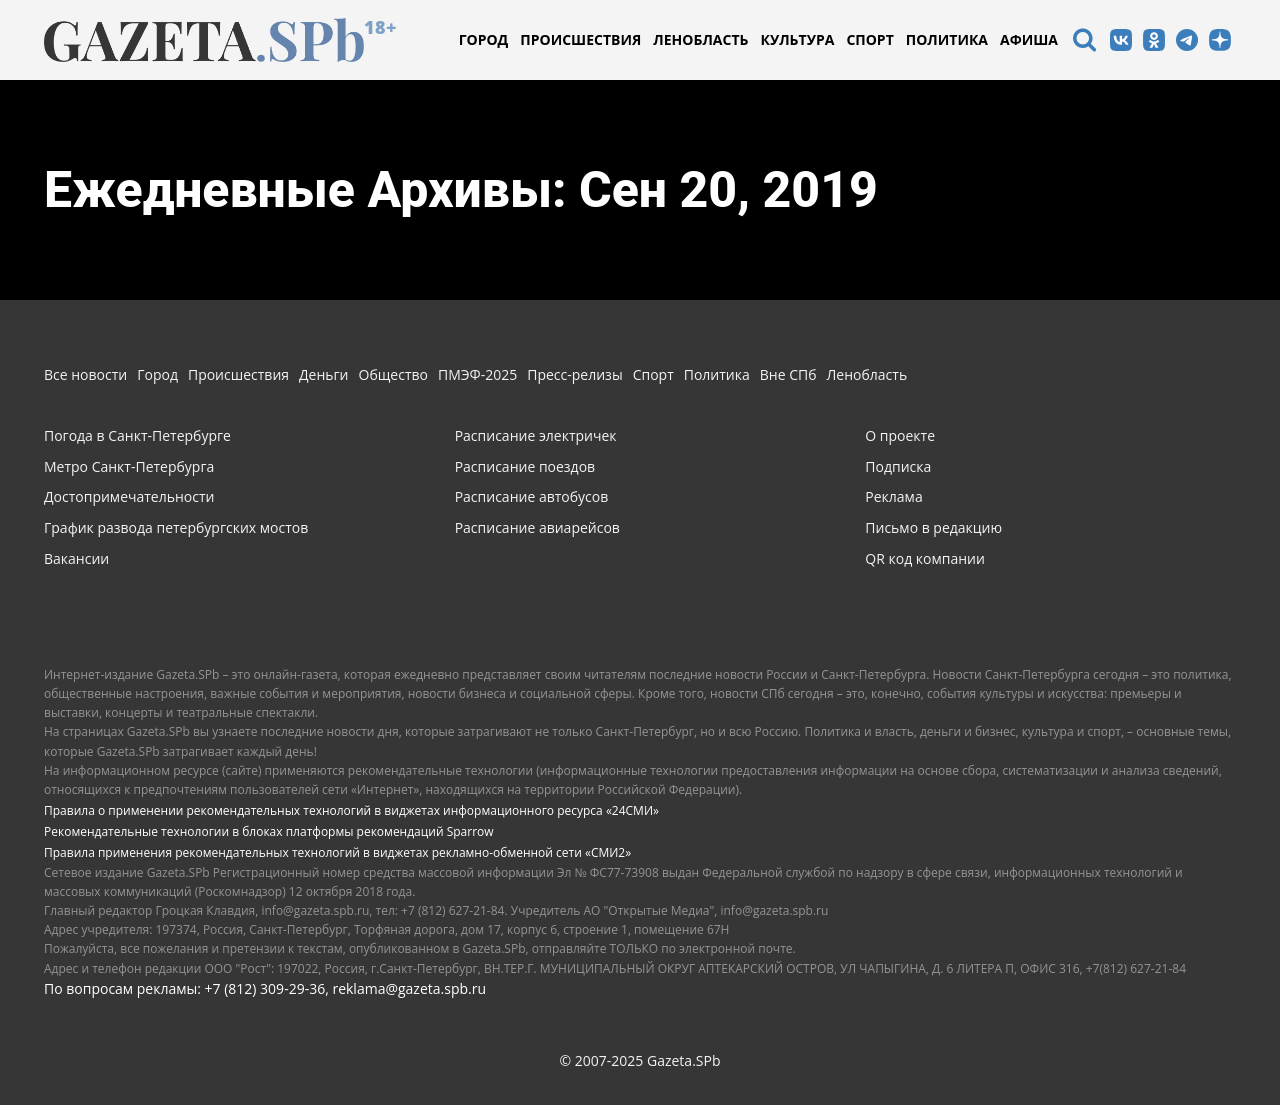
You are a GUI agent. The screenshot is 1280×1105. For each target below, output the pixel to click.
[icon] (1084, 42)
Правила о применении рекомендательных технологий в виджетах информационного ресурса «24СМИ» (351, 810)
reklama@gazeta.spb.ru (409, 988)
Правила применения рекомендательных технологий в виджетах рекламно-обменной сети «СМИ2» (337, 852)
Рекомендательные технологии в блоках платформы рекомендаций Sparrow (269, 831)
